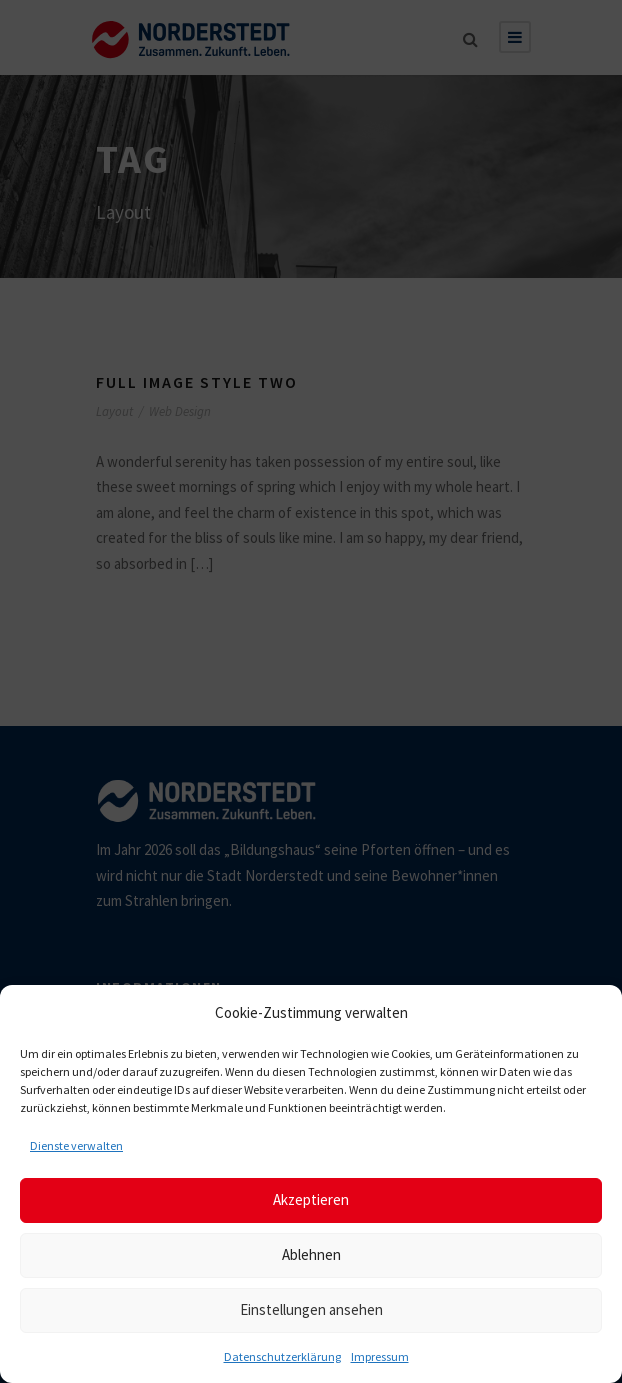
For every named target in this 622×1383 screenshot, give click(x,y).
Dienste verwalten (76, 1145)
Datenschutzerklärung (282, 1356)
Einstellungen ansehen (311, 1309)
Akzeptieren (311, 1199)
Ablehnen (311, 1254)
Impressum (380, 1356)
